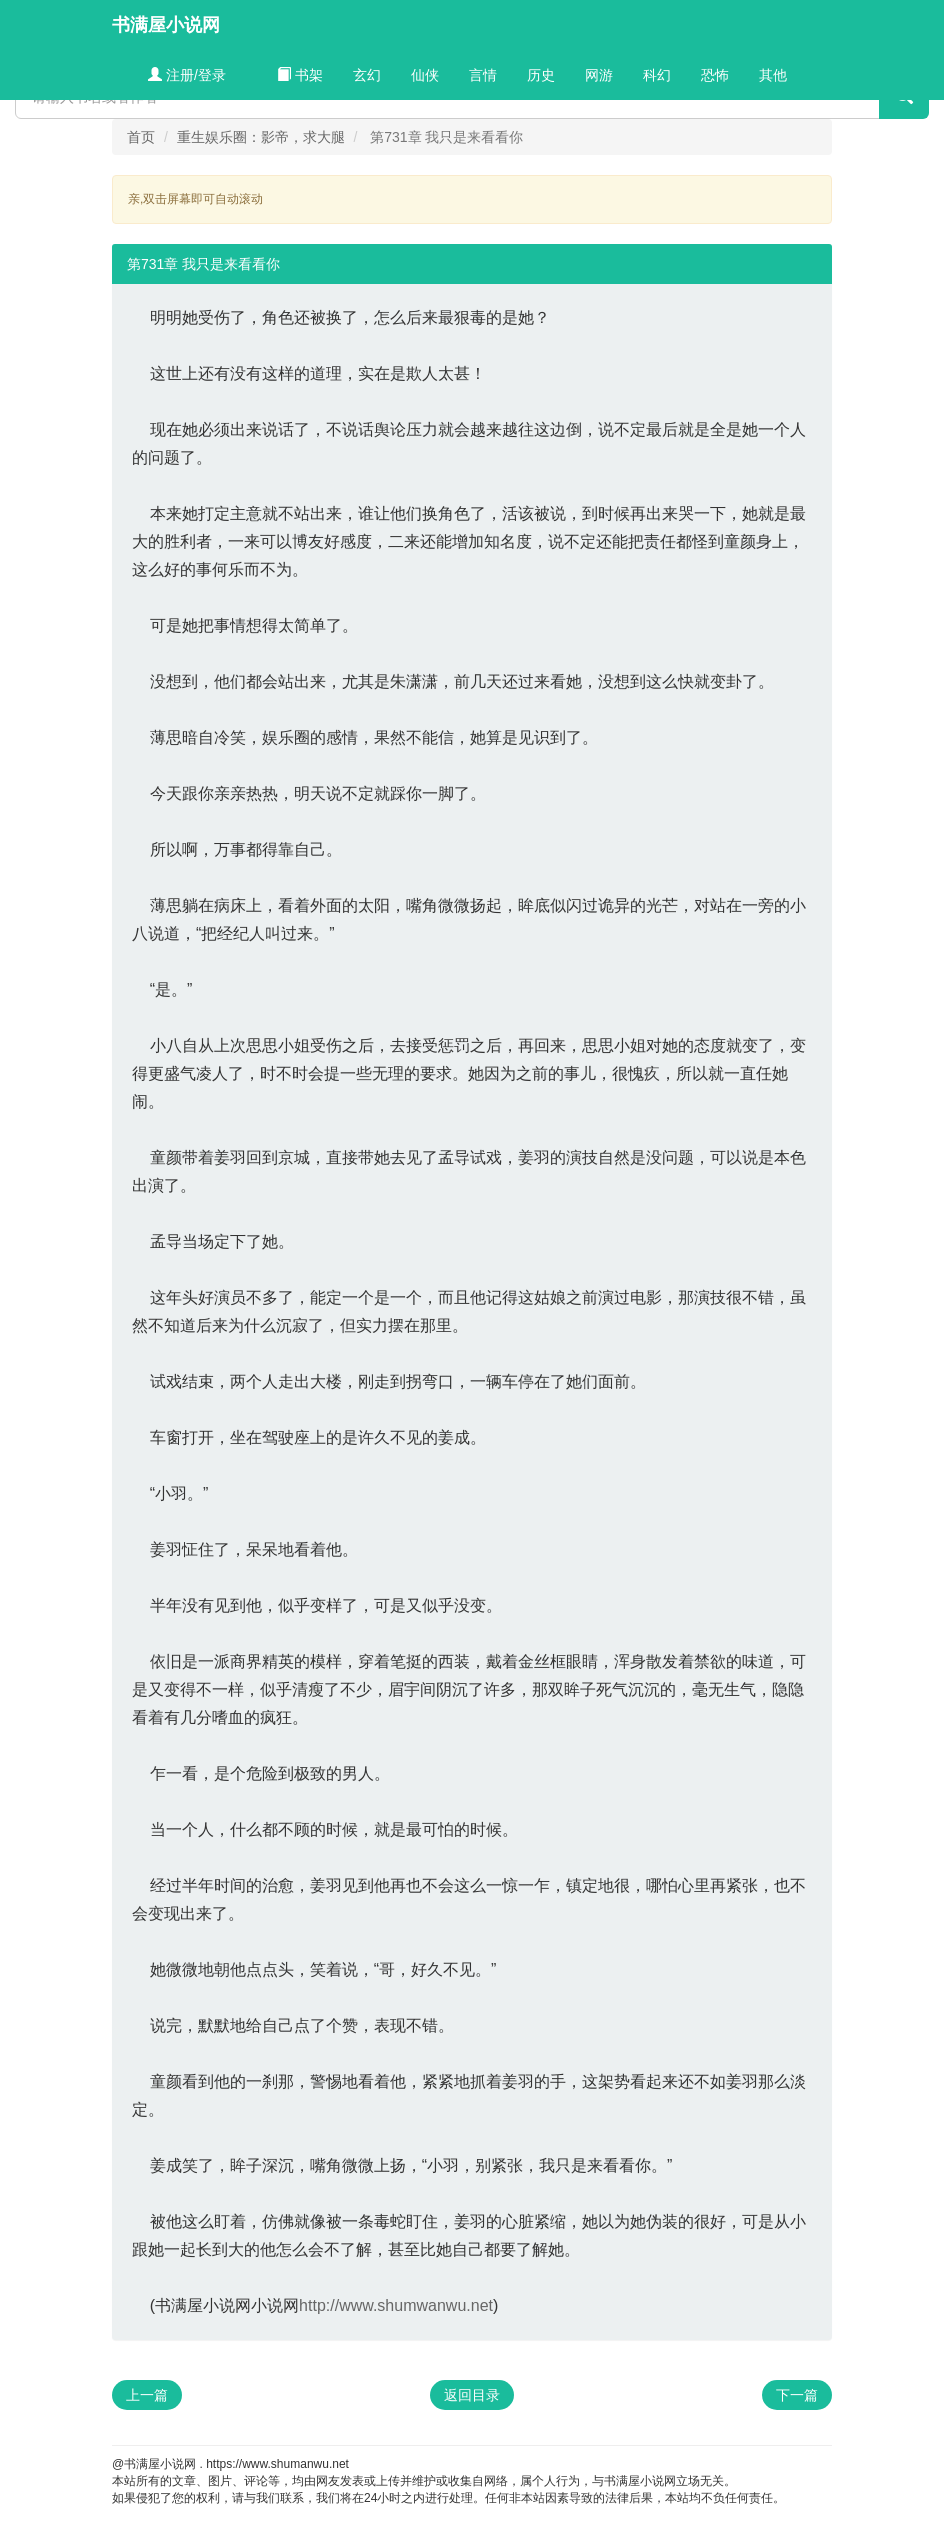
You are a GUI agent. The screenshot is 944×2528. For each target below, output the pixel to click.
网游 (599, 75)
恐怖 (715, 75)
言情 (483, 75)
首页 (141, 137)
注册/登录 (187, 75)
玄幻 (367, 75)
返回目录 (472, 2395)
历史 (541, 75)
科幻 (657, 75)
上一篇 (147, 2395)
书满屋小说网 (166, 25)
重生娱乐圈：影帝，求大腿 (261, 137)
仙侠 (425, 75)
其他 (773, 75)
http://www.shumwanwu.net (396, 2305)
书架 (300, 75)
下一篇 (797, 2395)
